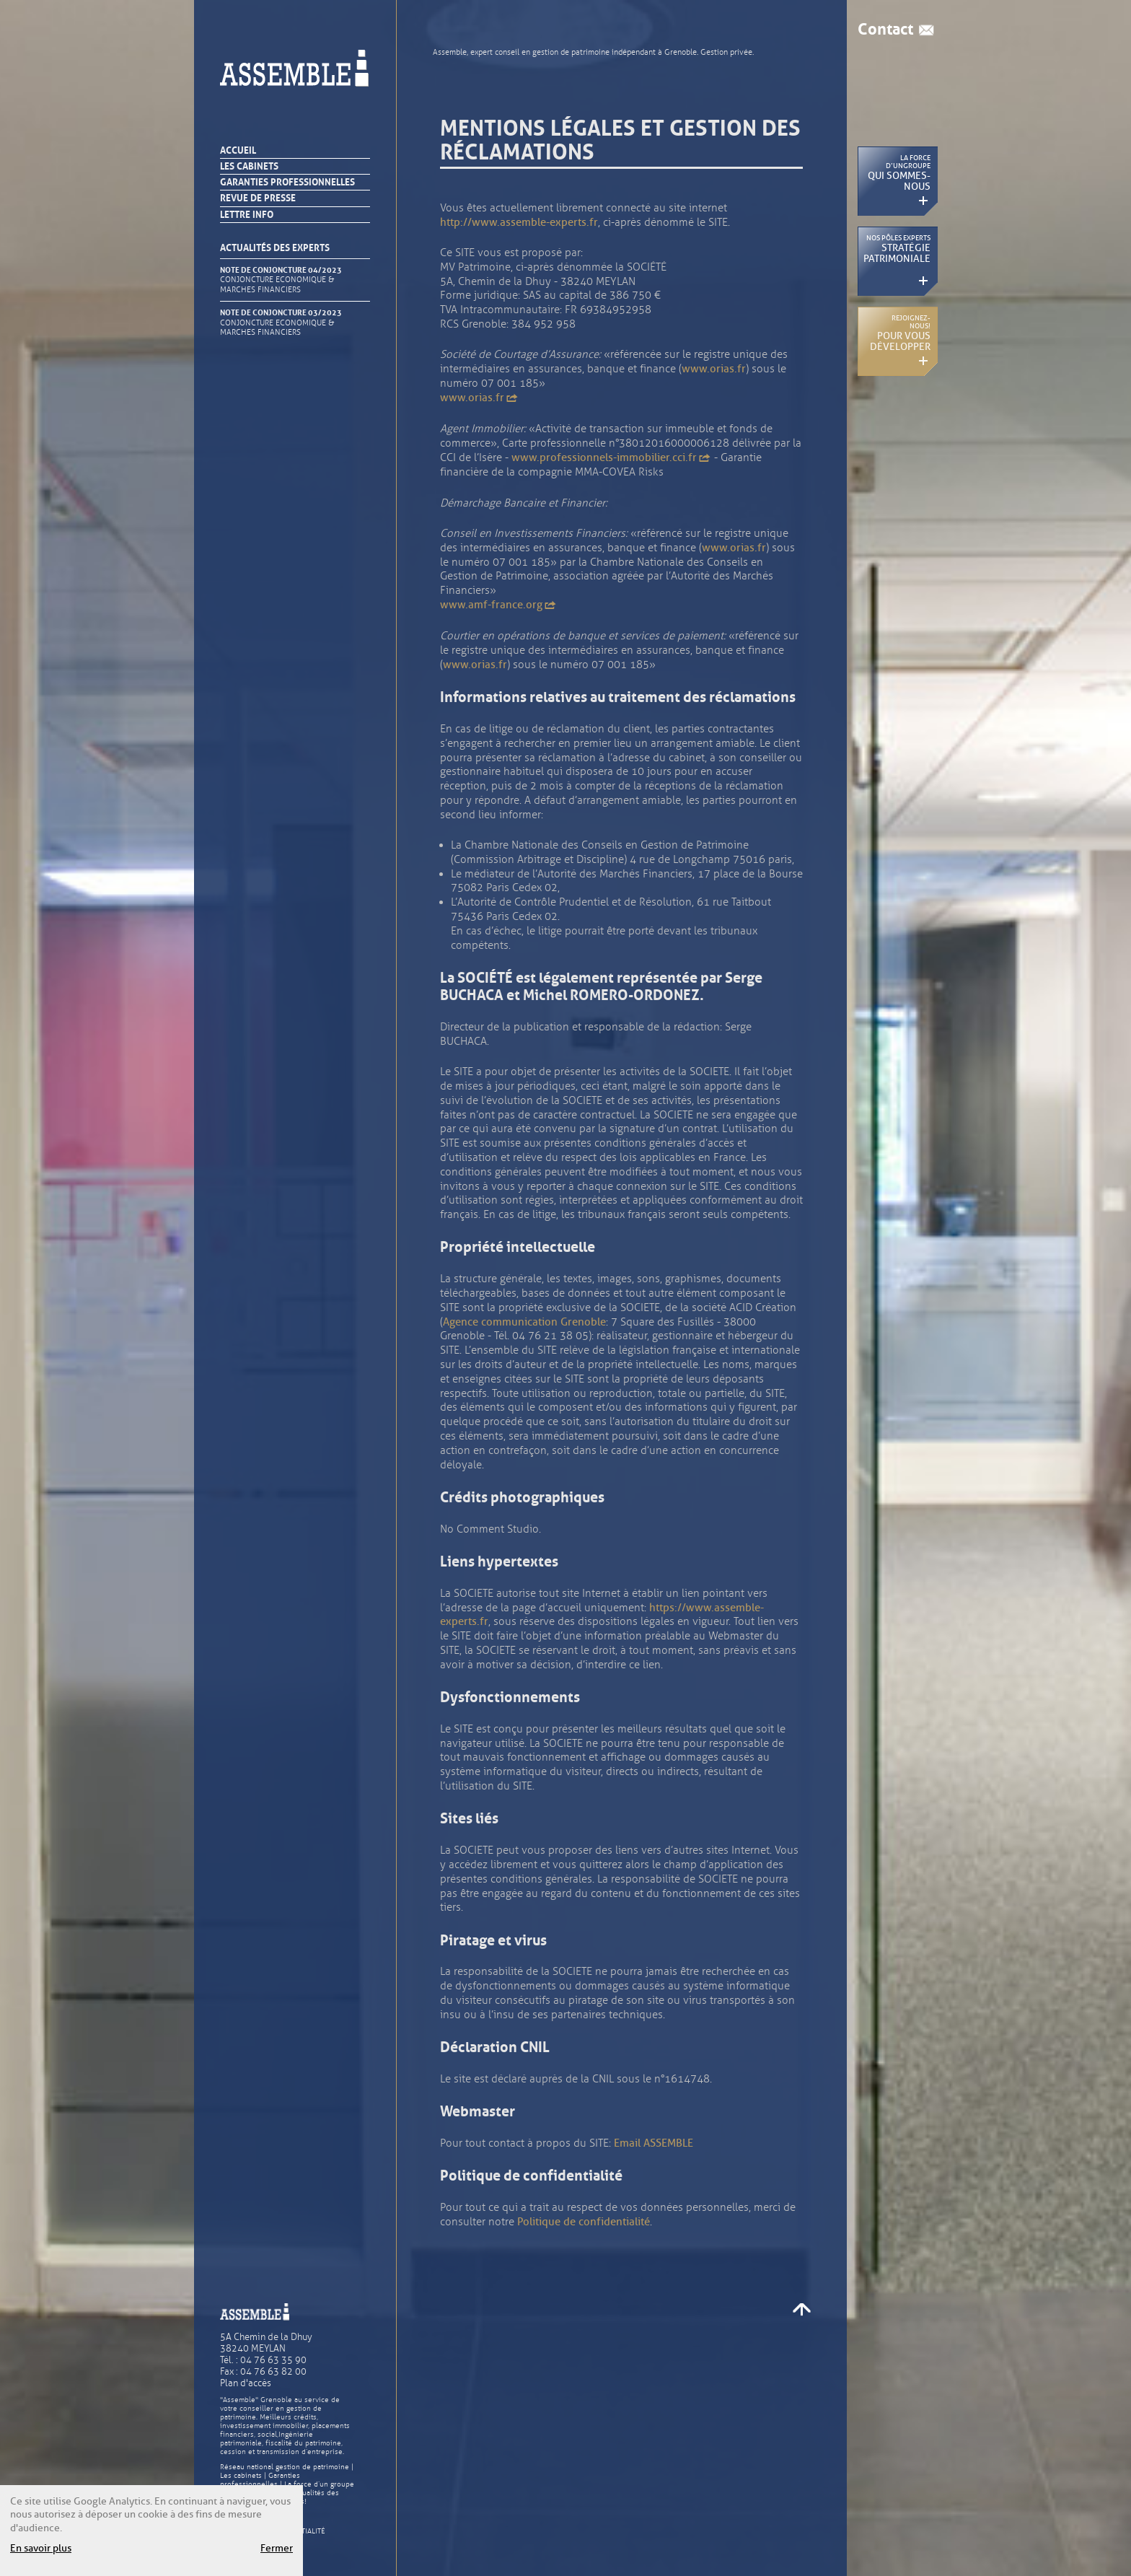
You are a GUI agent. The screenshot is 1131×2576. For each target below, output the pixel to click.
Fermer (276, 2548)
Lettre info (246, 214)
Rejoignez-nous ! (900, 333)
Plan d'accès (245, 2383)
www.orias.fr (714, 368)
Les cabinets (249, 166)
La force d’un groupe (319, 2484)
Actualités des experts (275, 247)
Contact (885, 29)
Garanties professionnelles (287, 182)
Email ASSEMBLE (653, 2143)
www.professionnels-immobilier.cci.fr (611, 457)
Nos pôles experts (896, 249)
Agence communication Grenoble (524, 1321)
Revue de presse (258, 198)
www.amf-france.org (498, 604)
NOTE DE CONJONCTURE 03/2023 (285, 323)
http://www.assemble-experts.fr (519, 222)
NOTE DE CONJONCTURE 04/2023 (285, 280)
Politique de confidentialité (583, 2221)
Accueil (238, 150)
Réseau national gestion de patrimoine (284, 2467)
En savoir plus (40, 2548)
